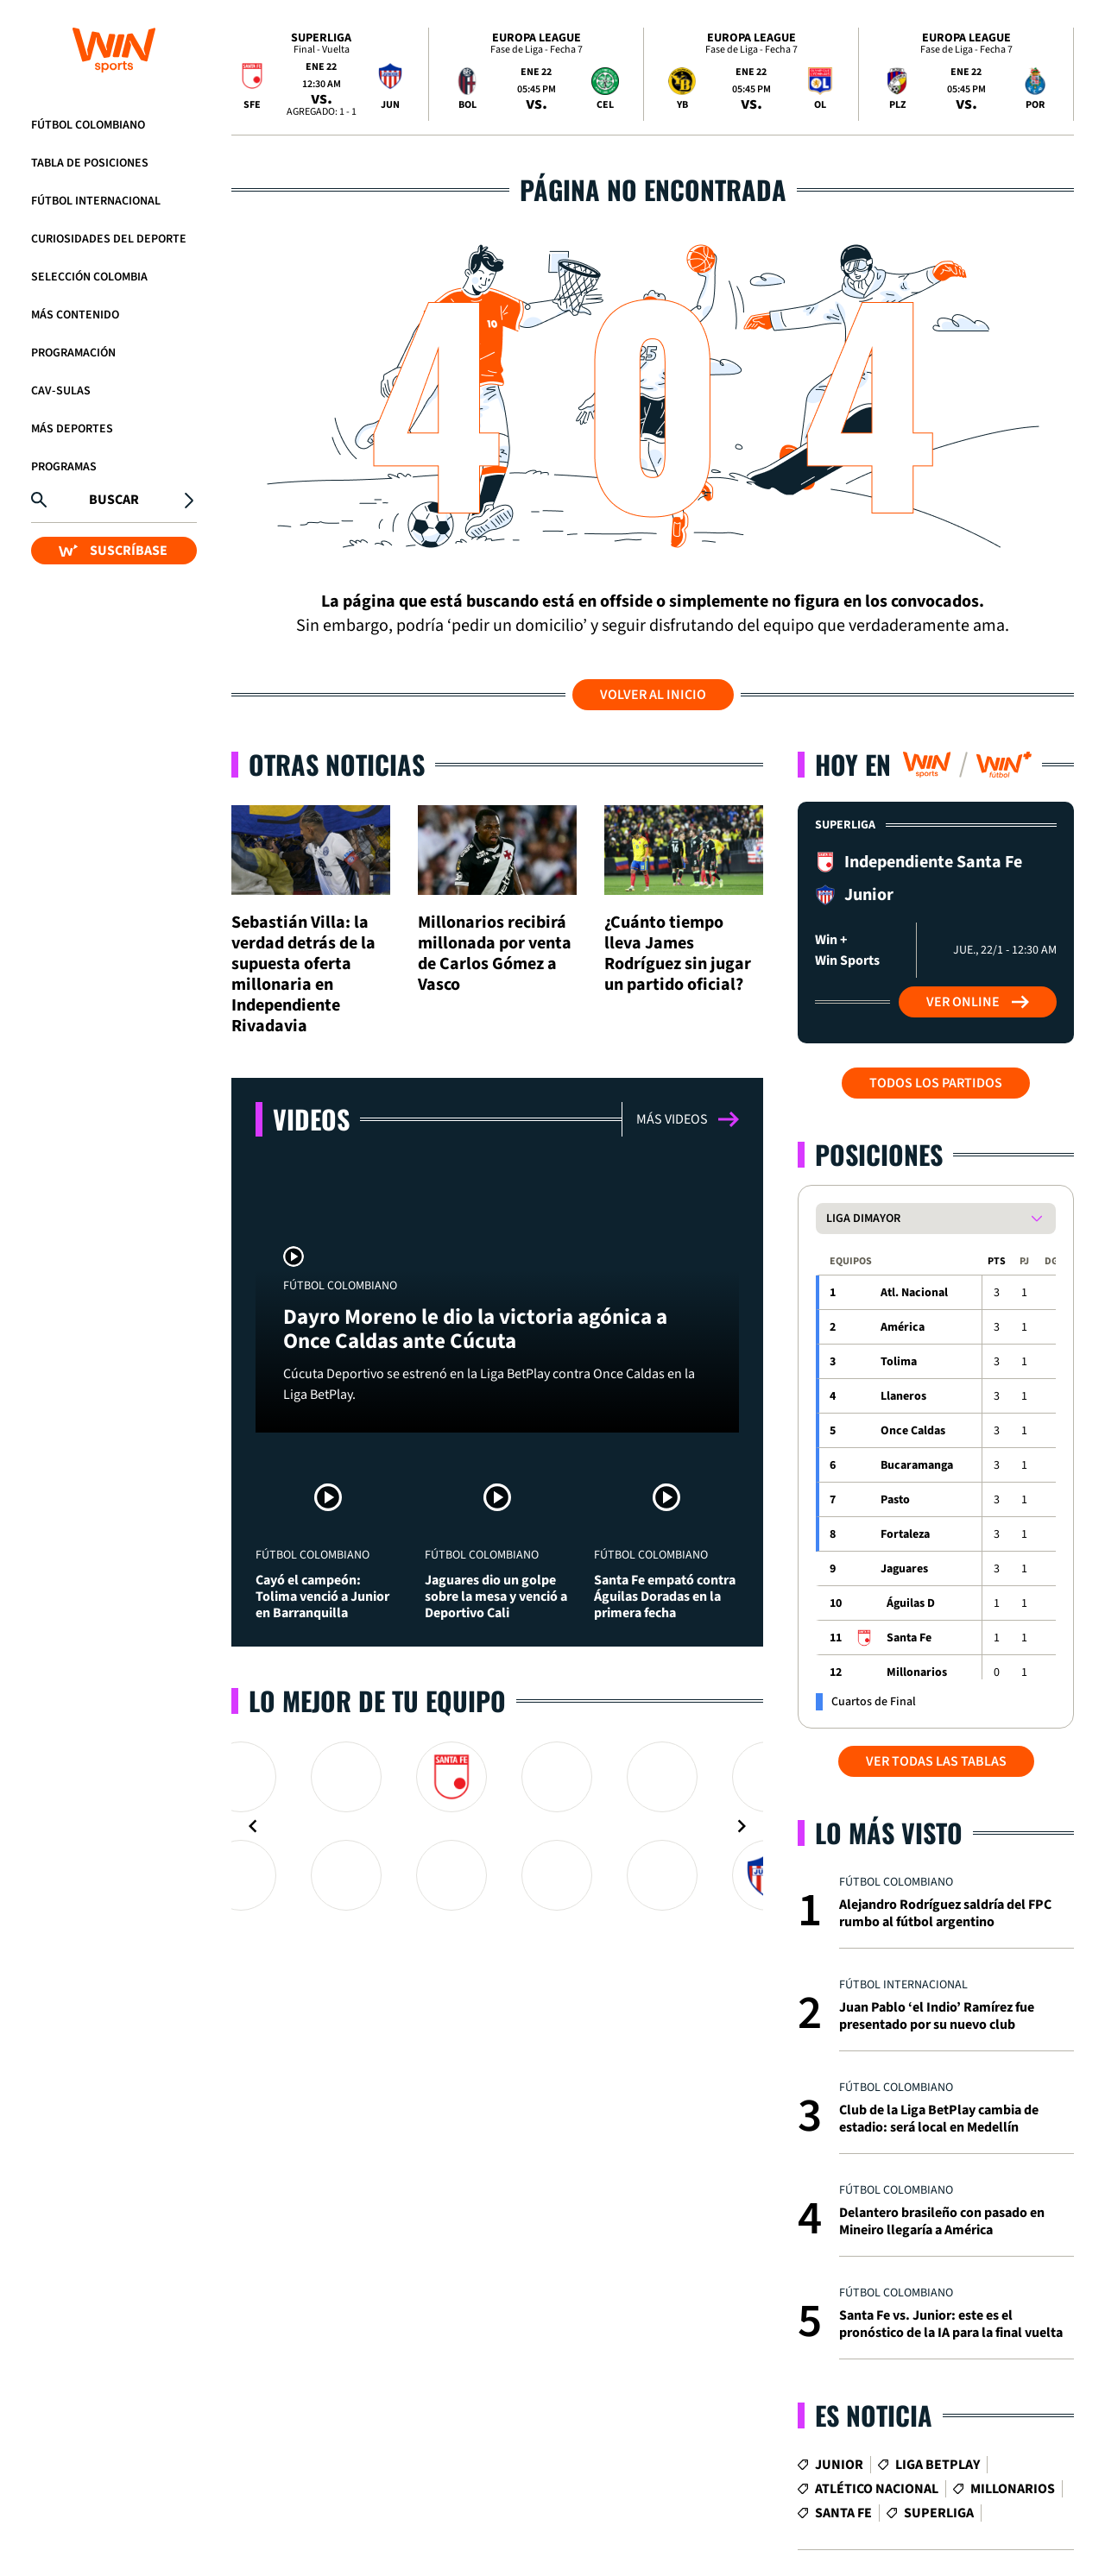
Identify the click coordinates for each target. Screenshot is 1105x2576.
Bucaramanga (917, 1465)
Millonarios (917, 1672)
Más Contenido (75, 315)
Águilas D (911, 1603)
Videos (311, 1118)
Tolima (899, 1361)
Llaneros (903, 1396)
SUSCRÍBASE (113, 550)
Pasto (895, 1499)
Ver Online (977, 1001)
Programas (64, 467)
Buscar (114, 499)
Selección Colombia (89, 277)
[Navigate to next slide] (742, 1826)
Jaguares (904, 1569)
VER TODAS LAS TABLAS (936, 1761)
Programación (73, 353)
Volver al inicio (653, 694)
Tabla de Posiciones (89, 163)
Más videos (687, 1119)
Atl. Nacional (914, 1292)
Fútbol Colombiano (88, 125)
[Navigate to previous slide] (253, 1826)
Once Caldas (913, 1430)
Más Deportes (72, 429)
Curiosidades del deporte (108, 239)
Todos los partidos (935, 1083)
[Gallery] (497, 1826)
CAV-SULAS (61, 391)
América (903, 1327)
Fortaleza (905, 1534)
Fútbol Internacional (96, 201)
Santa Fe (909, 1638)
